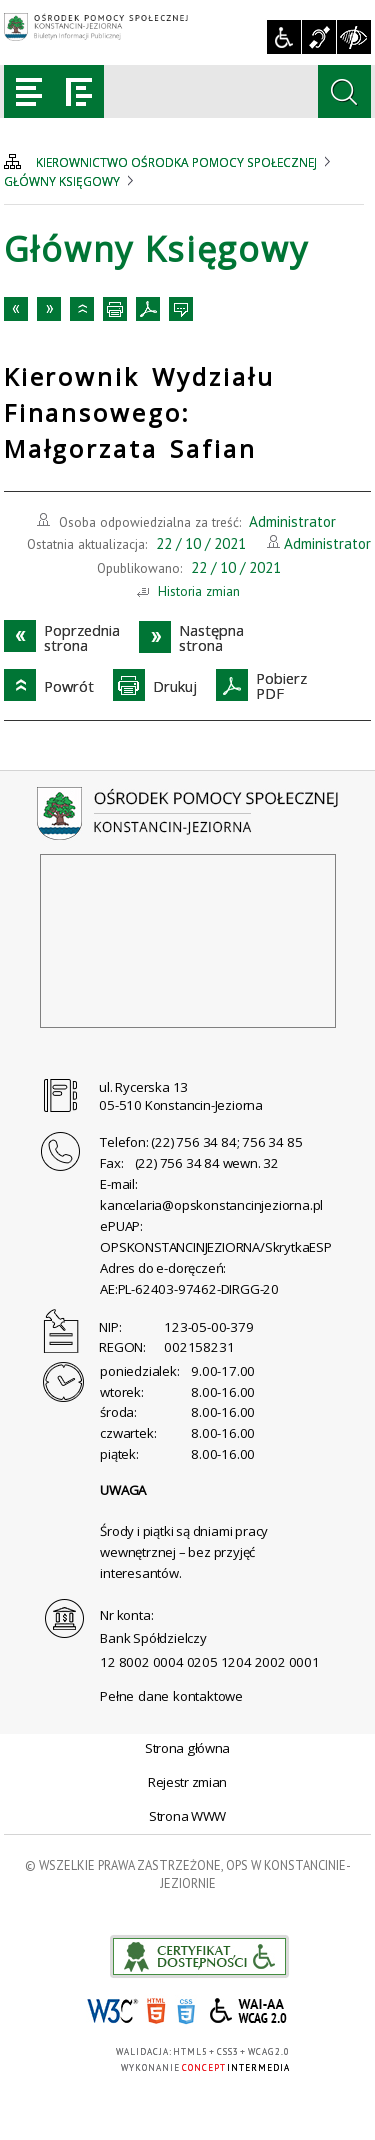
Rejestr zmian (187, 1782)
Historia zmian (199, 591)
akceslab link (200, 1956)
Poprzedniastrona (16, 309)
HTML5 (156, 2011)
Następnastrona (49, 309)
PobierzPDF (148, 309)
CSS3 (186, 2011)
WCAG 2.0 (249, 2010)
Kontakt (181, 309)
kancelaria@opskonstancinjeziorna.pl (211, 1205)
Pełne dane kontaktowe (171, 1696)
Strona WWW (187, 1816)
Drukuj (115, 309)
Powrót (82, 309)
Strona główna (187, 1748)
